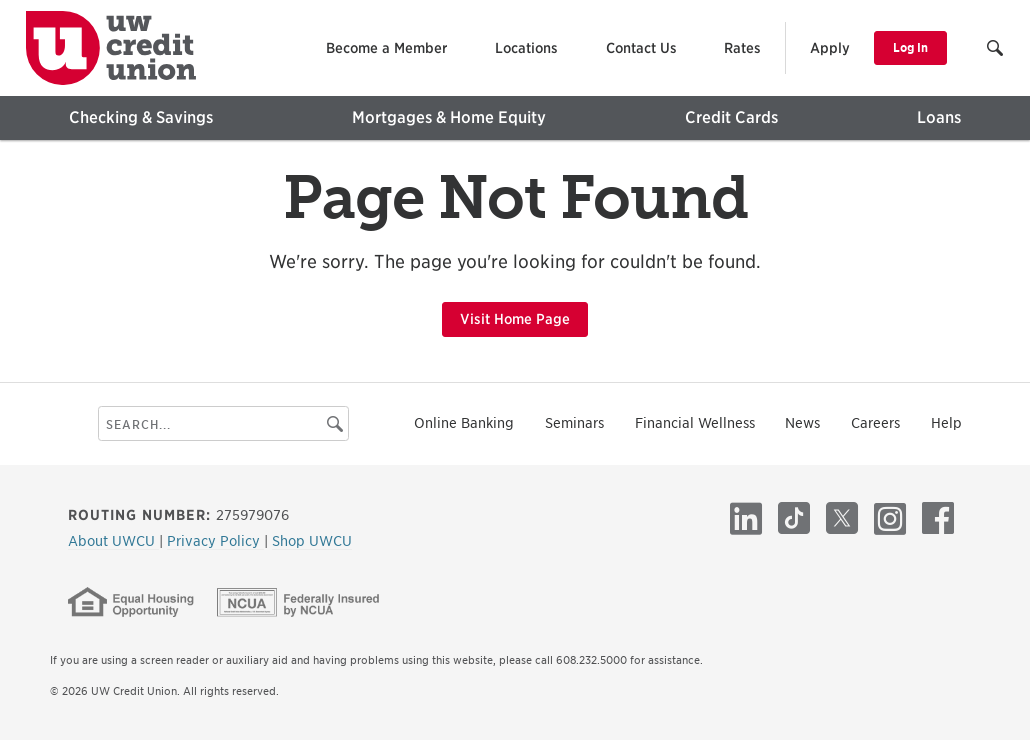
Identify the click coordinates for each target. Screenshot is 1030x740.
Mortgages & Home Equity (449, 117)
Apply (830, 48)
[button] (996, 50)
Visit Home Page (515, 319)
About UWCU (113, 541)
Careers (875, 423)
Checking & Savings (141, 117)
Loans (939, 117)
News (802, 423)
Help (946, 423)
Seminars (574, 423)
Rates (742, 48)
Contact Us (641, 48)
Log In (910, 47)
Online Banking (464, 423)
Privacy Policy (215, 541)
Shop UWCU (312, 541)
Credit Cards (731, 117)
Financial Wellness (695, 423)
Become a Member (386, 48)
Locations (526, 48)
